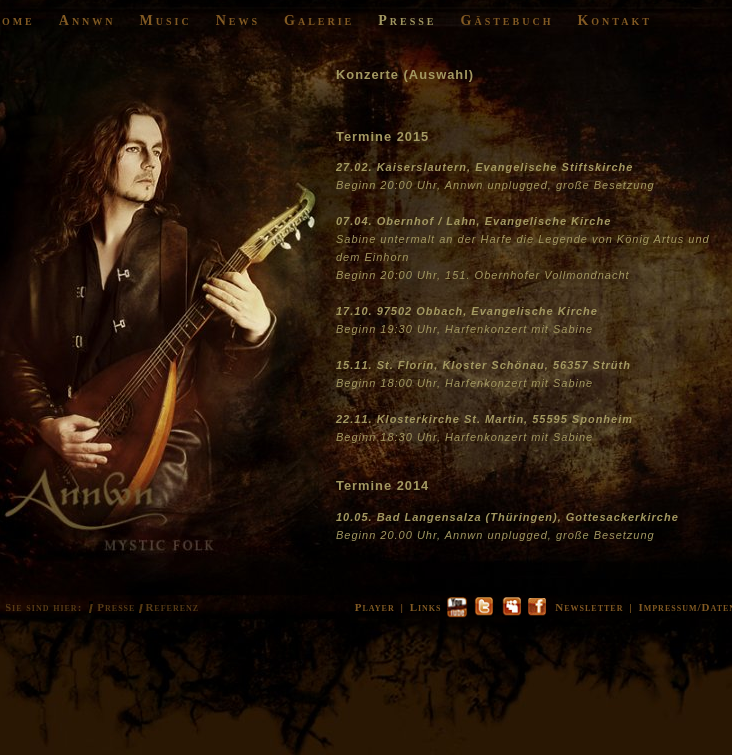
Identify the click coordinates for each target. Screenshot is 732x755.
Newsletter (589, 607)
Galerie (319, 20)
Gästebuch (507, 20)
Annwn (87, 20)
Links (426, 607)
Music (166, 20)
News (238, 20)
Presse (407, 20)
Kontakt (614, 20)
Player (375, 607)
